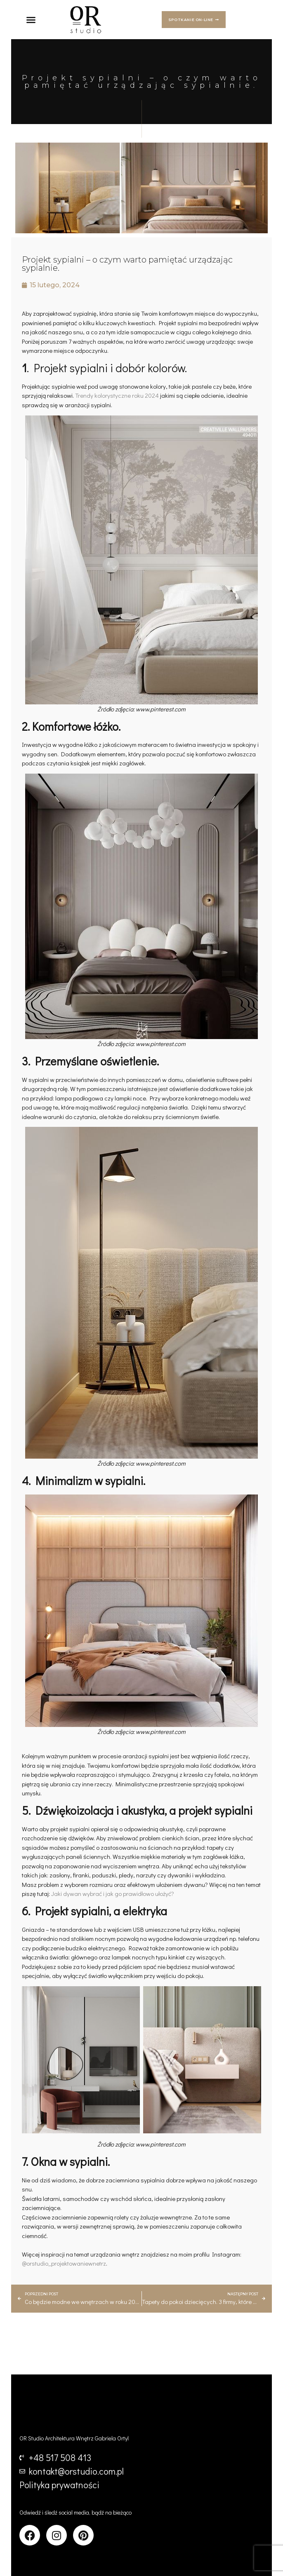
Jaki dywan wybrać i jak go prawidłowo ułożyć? (112, 1893)
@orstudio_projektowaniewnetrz (64, 2263)
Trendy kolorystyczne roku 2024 (117, 395)
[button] (31, 19)
